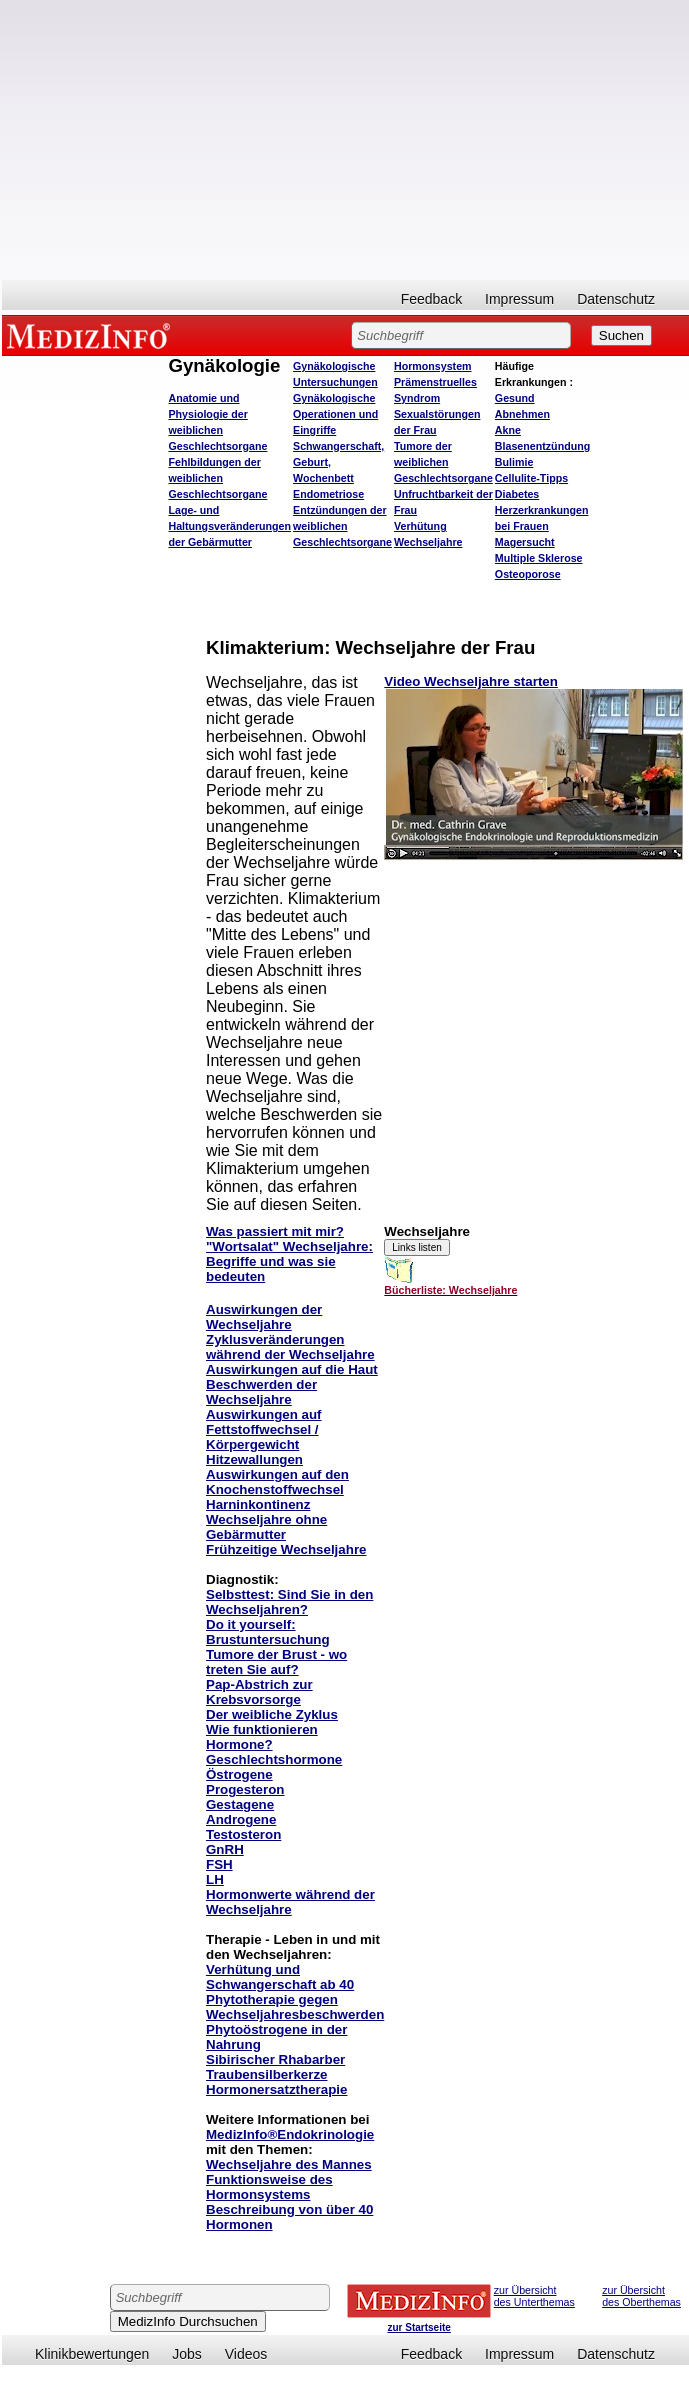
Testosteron (243, 1834)
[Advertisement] (345, 140)
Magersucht (525, 542)
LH (215, 1879)
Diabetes (517, 494)
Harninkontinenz (258, 1504)
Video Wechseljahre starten (471, 681)
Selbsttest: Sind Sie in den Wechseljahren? (289, 1602)
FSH (219, 1864)
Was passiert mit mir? (275, 1231)
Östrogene (239, 1774)
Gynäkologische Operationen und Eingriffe (335, 414)
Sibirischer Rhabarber (275, 2059)
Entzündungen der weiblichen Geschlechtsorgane (342, 526)
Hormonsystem (433, 366)
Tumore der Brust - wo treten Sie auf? (276, 1662)
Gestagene (240, 1804)
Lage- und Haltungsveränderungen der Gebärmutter (229, 526)
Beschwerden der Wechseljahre (261, 1392)
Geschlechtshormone (274, 1759)
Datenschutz (616, 299)
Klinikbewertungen (92, 2354)
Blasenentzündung (542, 446)
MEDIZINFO (92, 335)
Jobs (187, 2354)
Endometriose (328, 494)
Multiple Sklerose (539, 558)
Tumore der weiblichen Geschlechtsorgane (443, 462)
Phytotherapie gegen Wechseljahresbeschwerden (295, 2007)
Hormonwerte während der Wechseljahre (290, 1902)
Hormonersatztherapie (276, 2089)
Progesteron (245, 1789)
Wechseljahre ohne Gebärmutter (266, 1527)
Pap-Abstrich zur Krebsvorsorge (259, 1692)
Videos (246, 2354)
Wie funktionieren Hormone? (262, 1737)
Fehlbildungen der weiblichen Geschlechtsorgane (217, 478)
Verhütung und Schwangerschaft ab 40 (280, 1977)
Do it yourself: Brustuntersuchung (268, 1632)
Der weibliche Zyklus (272, 1714)
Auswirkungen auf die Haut (292, 1369)
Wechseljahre (428, 542)
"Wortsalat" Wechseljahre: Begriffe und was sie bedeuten (289, 1261)
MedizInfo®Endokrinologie (290, 2134)
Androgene (241, 1819)
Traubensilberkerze (267, 2074)
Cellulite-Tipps (531, 478)
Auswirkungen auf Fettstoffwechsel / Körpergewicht (264, 1429)
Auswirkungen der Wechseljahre (264, 1317)
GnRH (225, 1849)
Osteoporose (528, 574)
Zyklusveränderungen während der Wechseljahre (290, 1347)
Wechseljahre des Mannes (289, 2164)
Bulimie (514, 462)
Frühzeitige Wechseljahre (286, 1549)
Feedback (431, 299)
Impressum (519, 299)
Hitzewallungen (254, 1459)
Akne (508, 430)
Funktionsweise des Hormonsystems (269, 2187)
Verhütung (420, 526)
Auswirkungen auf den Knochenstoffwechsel (277, 1482)
